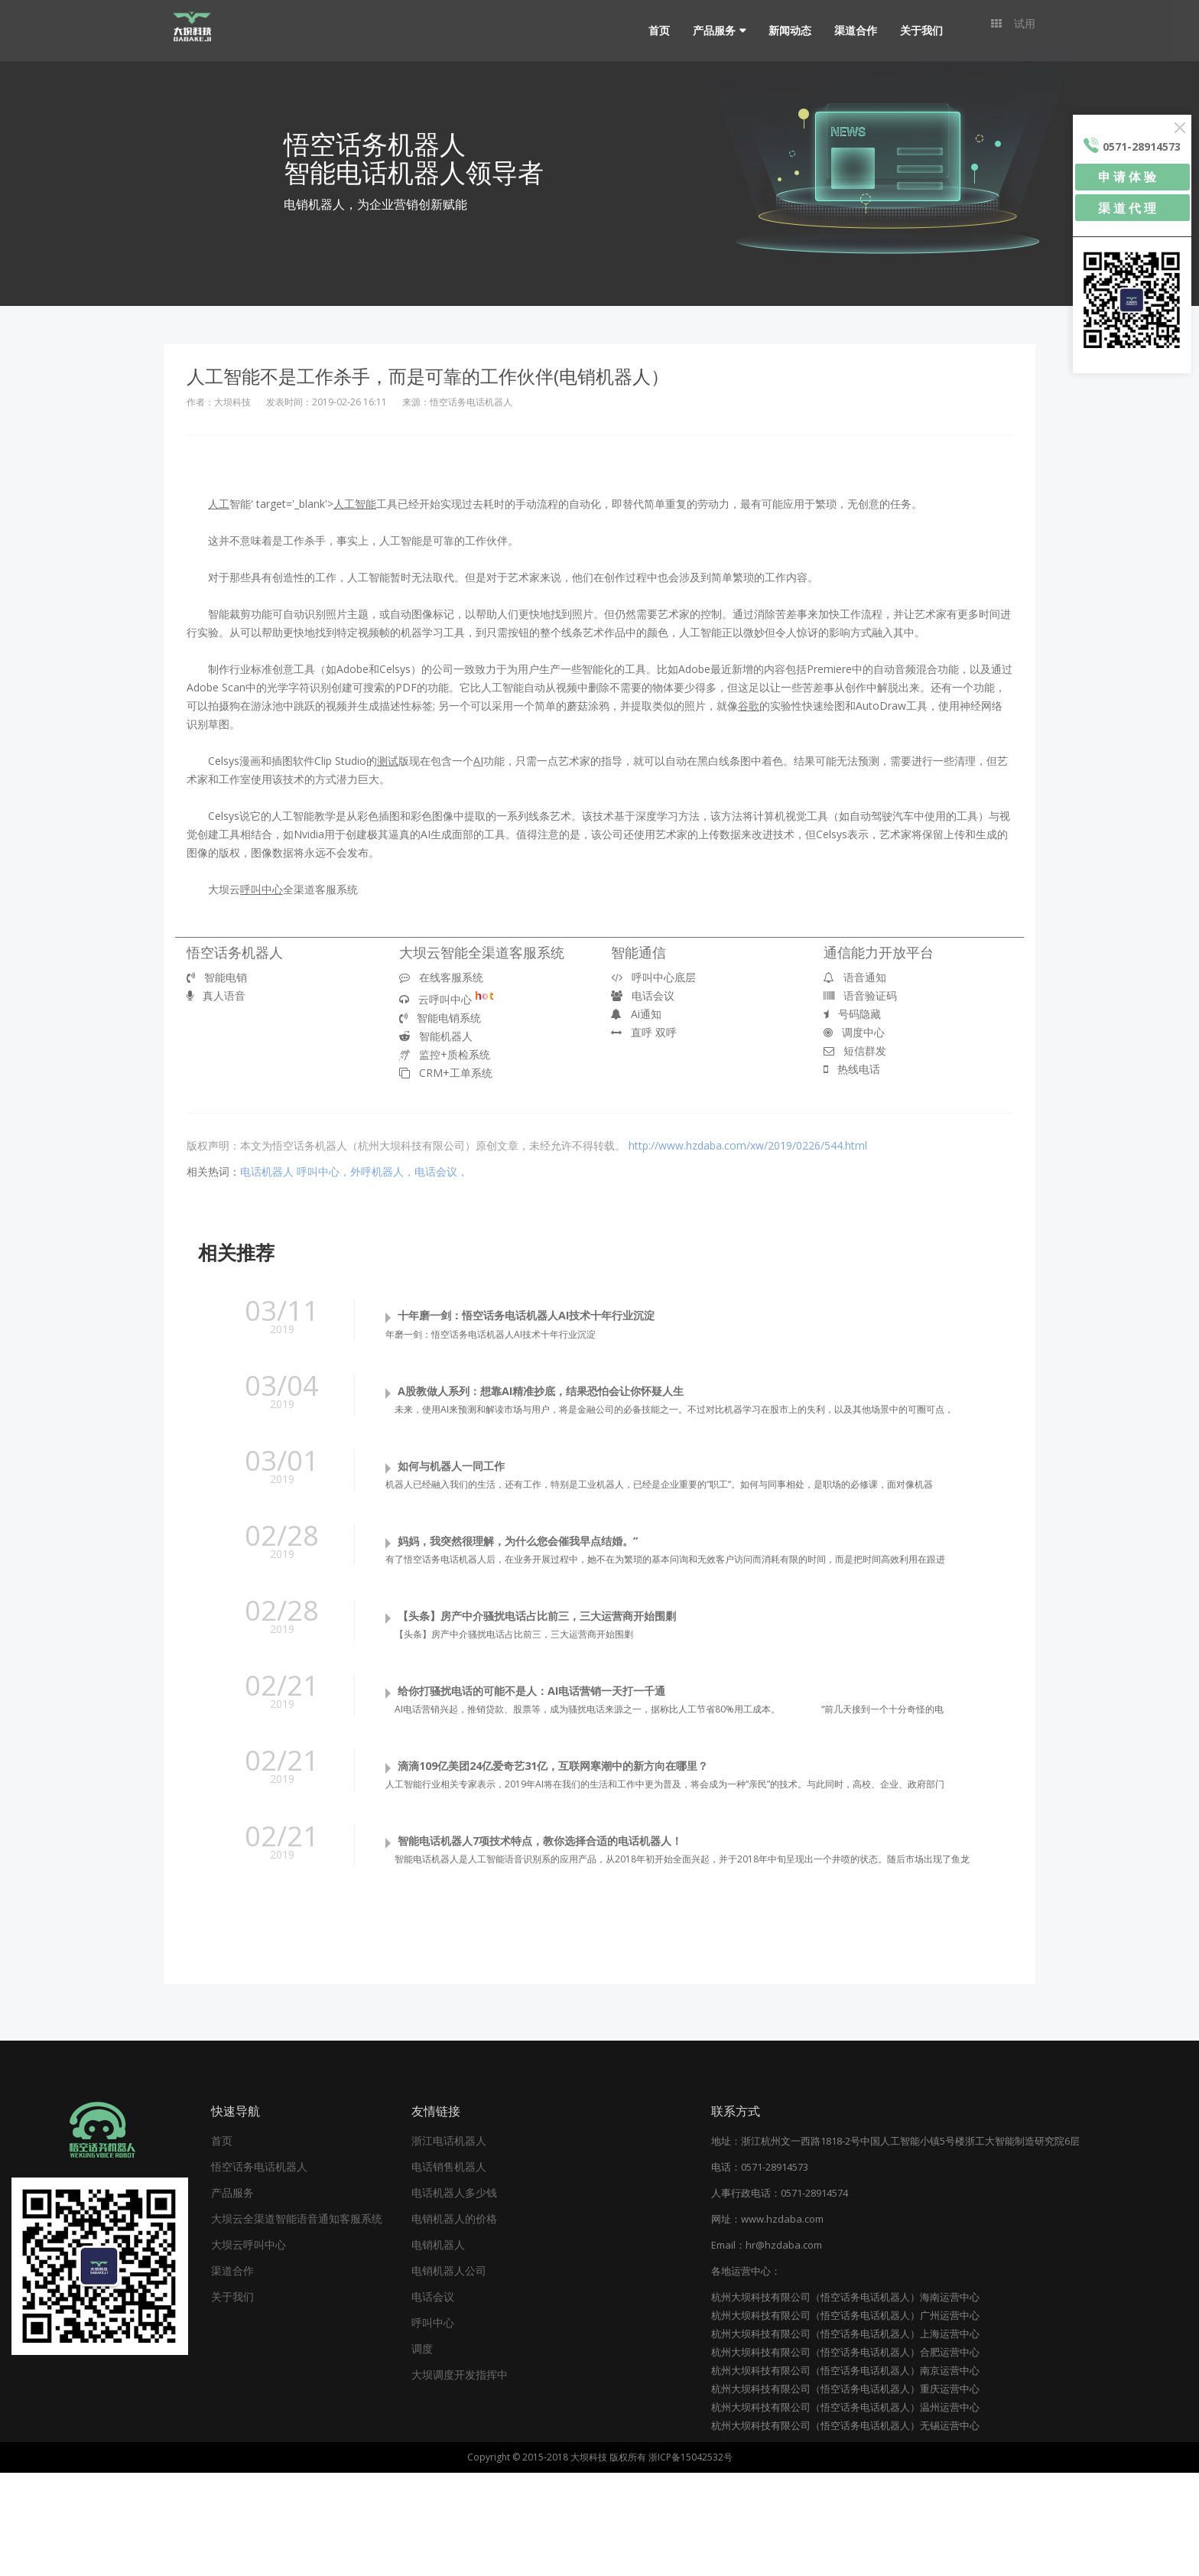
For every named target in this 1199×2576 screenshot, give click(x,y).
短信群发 (855, 1050)
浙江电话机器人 (448, 2243)
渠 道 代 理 (1127, 208)
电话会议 (642, 995)
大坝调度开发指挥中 (459, 2477)
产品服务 (705, 30)
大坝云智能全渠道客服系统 (481, 952)
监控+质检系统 (444, 1054)
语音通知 (855, 977)
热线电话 (852, 1069)
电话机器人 (267, 1171)
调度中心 (854, 1032)
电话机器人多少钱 (454, 2295)
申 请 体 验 (1127, 176)
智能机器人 (436, 1036)
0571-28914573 (774, 2270)
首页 (650, 30)
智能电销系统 (440, 1017)
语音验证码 (860, 995)
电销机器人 (438, 2347)
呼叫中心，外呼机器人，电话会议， (382, 1171)
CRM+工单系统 (445, 1072)
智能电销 (217, 977)
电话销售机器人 (448, 2269)
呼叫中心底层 (653, 977)
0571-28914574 (814, 2296)
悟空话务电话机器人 (259, 2269)
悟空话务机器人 (235, 952)
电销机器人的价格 (454, 2321)
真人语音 (216, 995)
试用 (1013, 30)
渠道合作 (846, 30)
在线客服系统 (441, 977)
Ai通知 (636, 1014)
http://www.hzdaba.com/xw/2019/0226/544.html (748, 1145)
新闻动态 (780, 30)
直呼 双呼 (644, 1032)
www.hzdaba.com (782, 2322)
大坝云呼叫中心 (248, 2347)
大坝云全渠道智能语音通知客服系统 (296, 2321)
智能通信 (638, 952)
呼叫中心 (432, 2425)
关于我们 (912, 30)
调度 (422, 2451)
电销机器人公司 (448, 2373)
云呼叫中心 (446, 999)
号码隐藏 (852, 1014)
